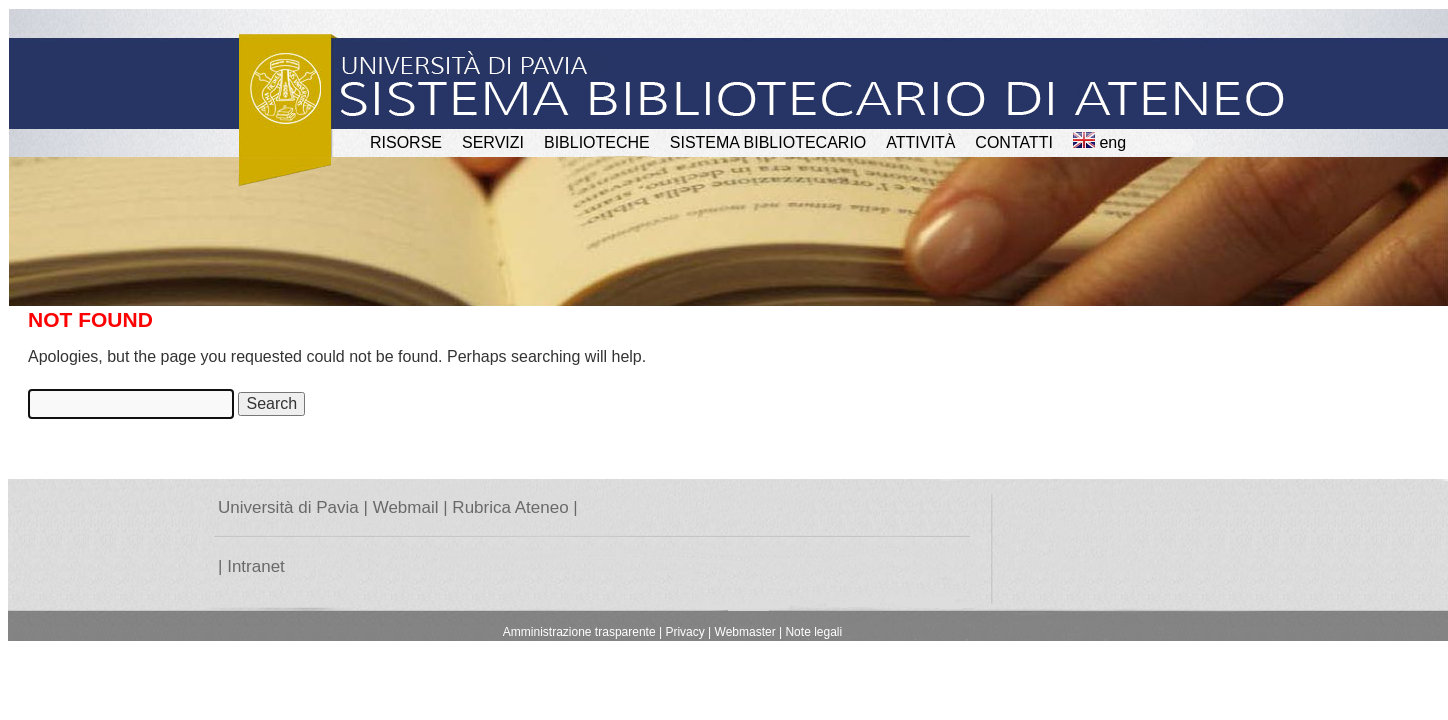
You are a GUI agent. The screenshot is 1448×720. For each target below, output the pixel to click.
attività (920, 142)
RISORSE (406, 142)
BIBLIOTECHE (597, 142)
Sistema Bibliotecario (768, 142)
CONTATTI (1014, 142)
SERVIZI (493, 142)
